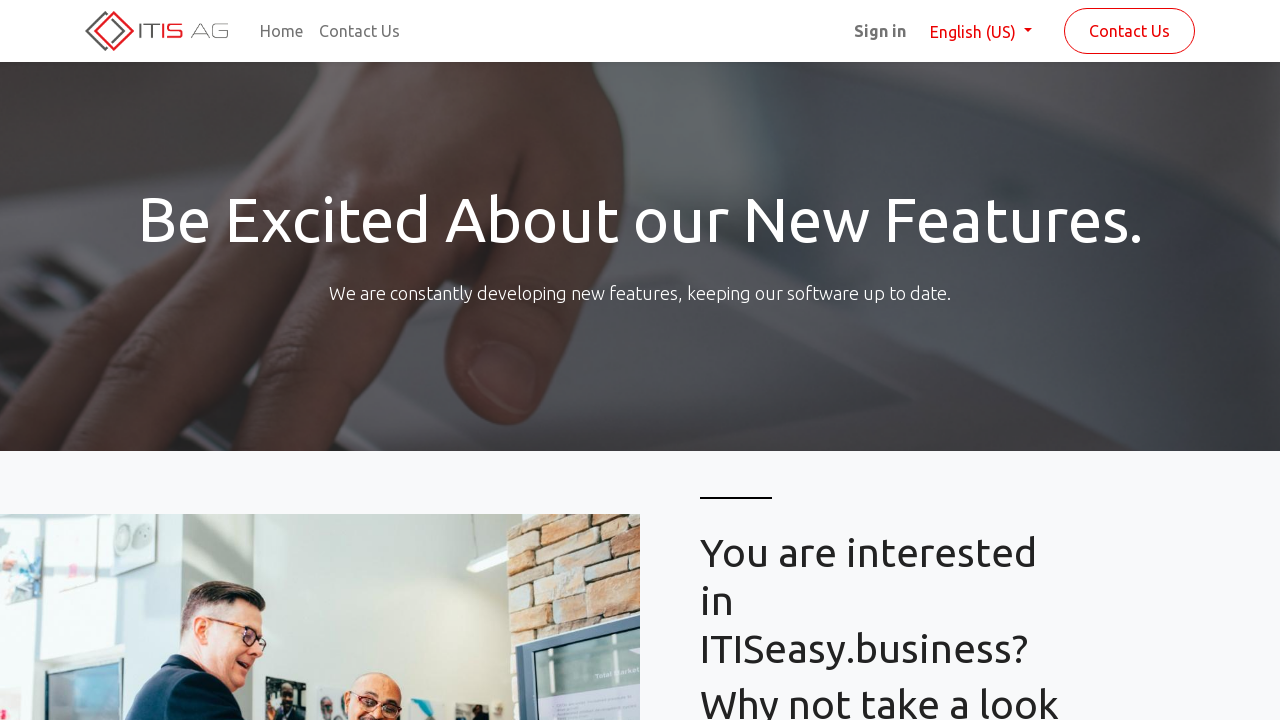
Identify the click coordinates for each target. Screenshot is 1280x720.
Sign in (880, 31)
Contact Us (1129, 31)
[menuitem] (281, 31)
